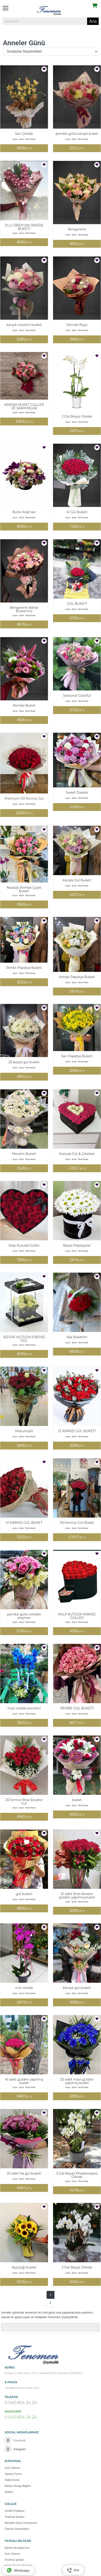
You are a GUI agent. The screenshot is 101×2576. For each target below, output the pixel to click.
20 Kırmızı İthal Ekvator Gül (24, 1801)
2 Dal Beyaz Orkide (77, 416)
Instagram (15, 2449)
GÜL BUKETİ (77, 604)
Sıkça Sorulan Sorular (18, 2565)
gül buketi (24, 1894)
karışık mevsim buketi (24, 325)
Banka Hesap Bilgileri (18, 2486)
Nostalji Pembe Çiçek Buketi (24, 889)
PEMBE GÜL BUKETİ (76, 1708)
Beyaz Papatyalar (77, 1245)
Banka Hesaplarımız (17, 2547)
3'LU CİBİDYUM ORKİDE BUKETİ (24, 227)
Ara (93, 21)
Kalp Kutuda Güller (24, 1245)
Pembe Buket (24, 705)
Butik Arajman (24, 512)
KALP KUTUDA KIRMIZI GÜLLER (77, 1616)
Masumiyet (24, 1431)
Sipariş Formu (13, 2474)
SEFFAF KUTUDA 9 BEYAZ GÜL (24, 1339)
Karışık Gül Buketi (77, 880)
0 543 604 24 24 (21, 2402)
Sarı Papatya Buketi (77, 1056)
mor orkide (24, 1988)
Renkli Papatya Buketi (24, 968)
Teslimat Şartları (15, 2517)
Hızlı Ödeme (12, 2468)
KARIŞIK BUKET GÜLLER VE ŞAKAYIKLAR (24, 406)
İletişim (9, 2492)
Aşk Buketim (76, 1337)
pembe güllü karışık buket (77, 134)
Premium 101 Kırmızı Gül (24, 798)
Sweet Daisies (77, 792)
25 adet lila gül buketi (24, 2173)
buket (77, 1800)
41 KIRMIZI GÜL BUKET (24, 1523)
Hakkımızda (12, 2480)
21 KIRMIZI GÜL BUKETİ (77, 1431)
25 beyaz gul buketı (24, 1062)
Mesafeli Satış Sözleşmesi (21, 2523)
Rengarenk (77, 229)
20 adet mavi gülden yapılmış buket (77, 2081)
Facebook (15, 2440)
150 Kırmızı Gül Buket (77, 1523)
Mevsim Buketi (24, 1154)
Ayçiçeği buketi (24, 2267)
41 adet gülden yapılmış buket (24, 2081)
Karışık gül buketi (77, 1988)
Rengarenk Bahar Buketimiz (24, 609)
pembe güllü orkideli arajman (24, 1616)
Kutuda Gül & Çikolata (77, 1154)
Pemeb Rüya (76, 325)
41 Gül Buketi (76, 512)
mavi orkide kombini (24, 1708)
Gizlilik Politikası (15, 2511)
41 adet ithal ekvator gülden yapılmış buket (77, 1895)
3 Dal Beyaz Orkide (77, 2267)
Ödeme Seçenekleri (17, 2529)
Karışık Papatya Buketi (77, 977)
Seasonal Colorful (77, 695)
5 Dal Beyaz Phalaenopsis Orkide (77, 2175)
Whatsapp (18, 2570)
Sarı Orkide (24, 134)
